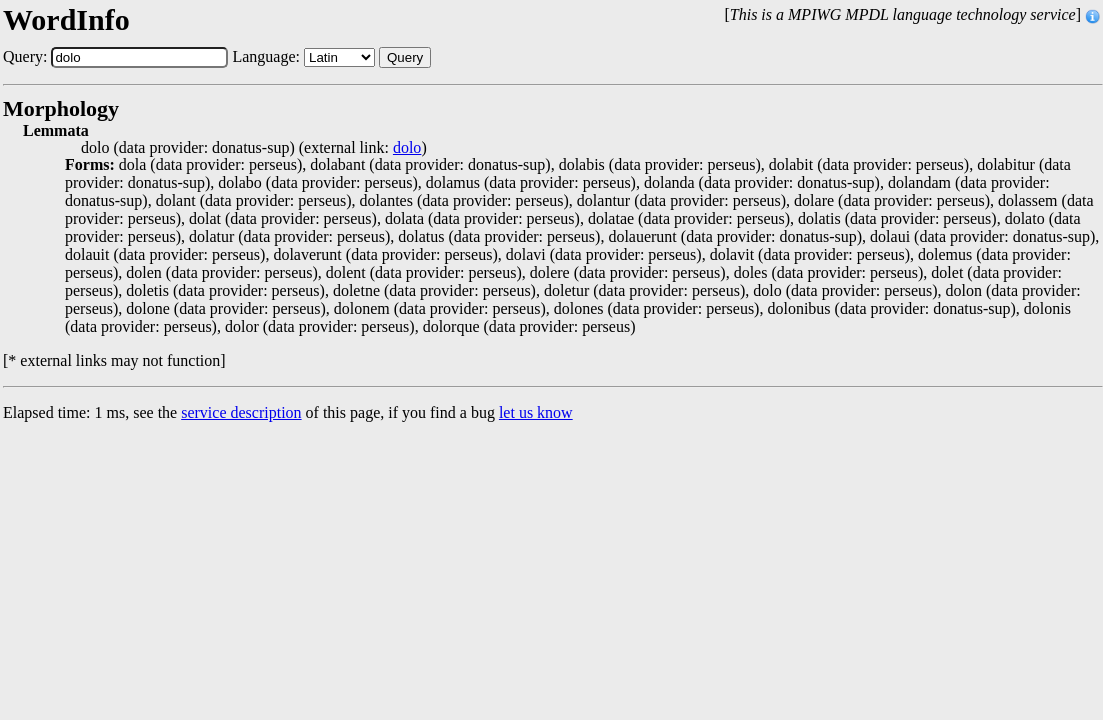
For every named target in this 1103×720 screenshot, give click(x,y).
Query (405, 57)
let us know (536, 412)
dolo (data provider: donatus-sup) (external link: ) (254, 148)
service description (241, 412)
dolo (407, 148)
